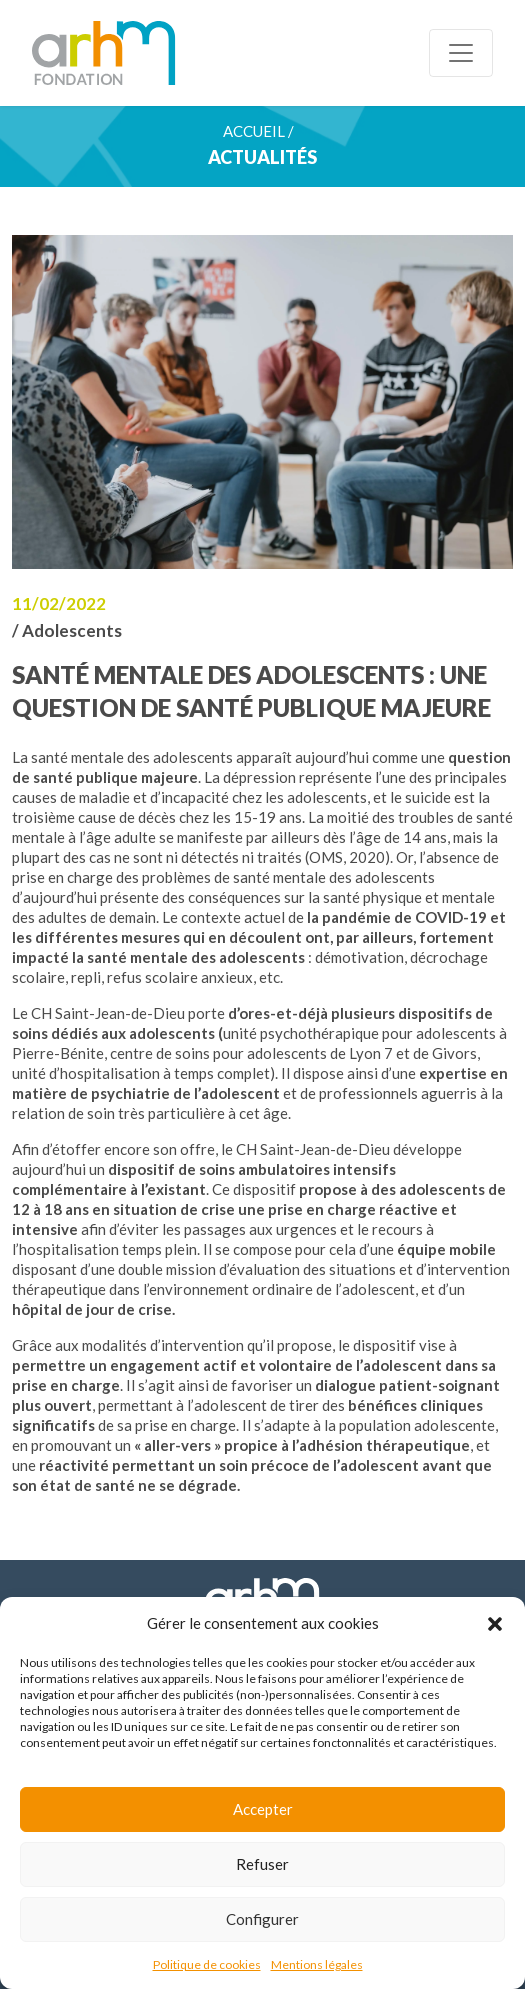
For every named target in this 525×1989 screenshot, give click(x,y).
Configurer (262, 1919)
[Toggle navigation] (461, 53)
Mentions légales (317, 1964)
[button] (495, 1623)
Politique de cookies (207, 1964)
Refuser (262, 1864)
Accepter (263, 1809)
